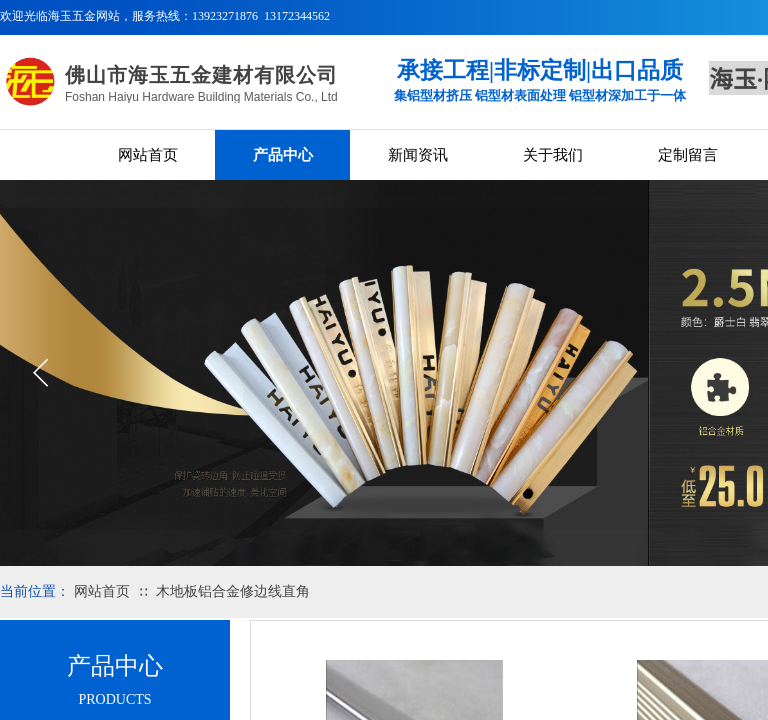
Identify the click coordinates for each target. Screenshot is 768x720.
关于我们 (553, 155)
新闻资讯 (418, 155)
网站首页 (148, 155)
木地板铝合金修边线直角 (233, 591)
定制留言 (688, 155)
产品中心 (283, 155)
